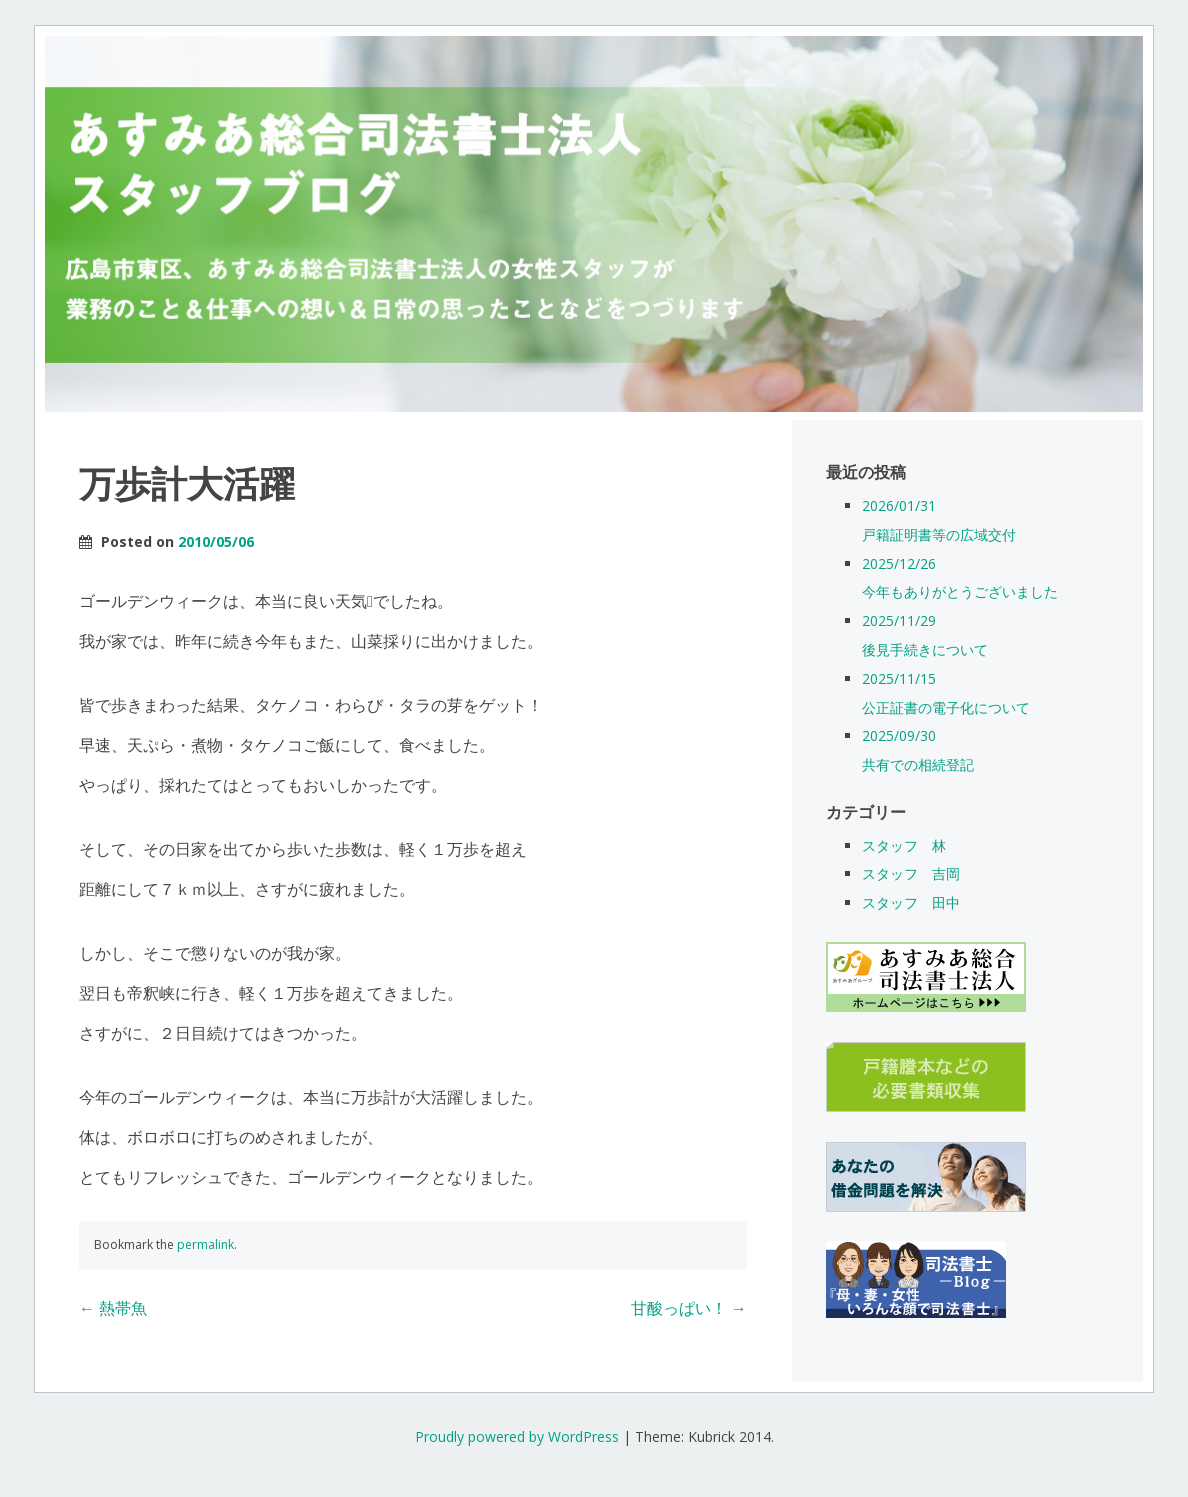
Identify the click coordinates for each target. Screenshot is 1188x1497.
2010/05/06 (216, 541)
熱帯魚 (113, 1308)
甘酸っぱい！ (689, 1308)
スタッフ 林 (904, 845)
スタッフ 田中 (911, 902)
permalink (205, 1244)
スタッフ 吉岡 (911, 873)
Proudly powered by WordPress (517, 1436)
